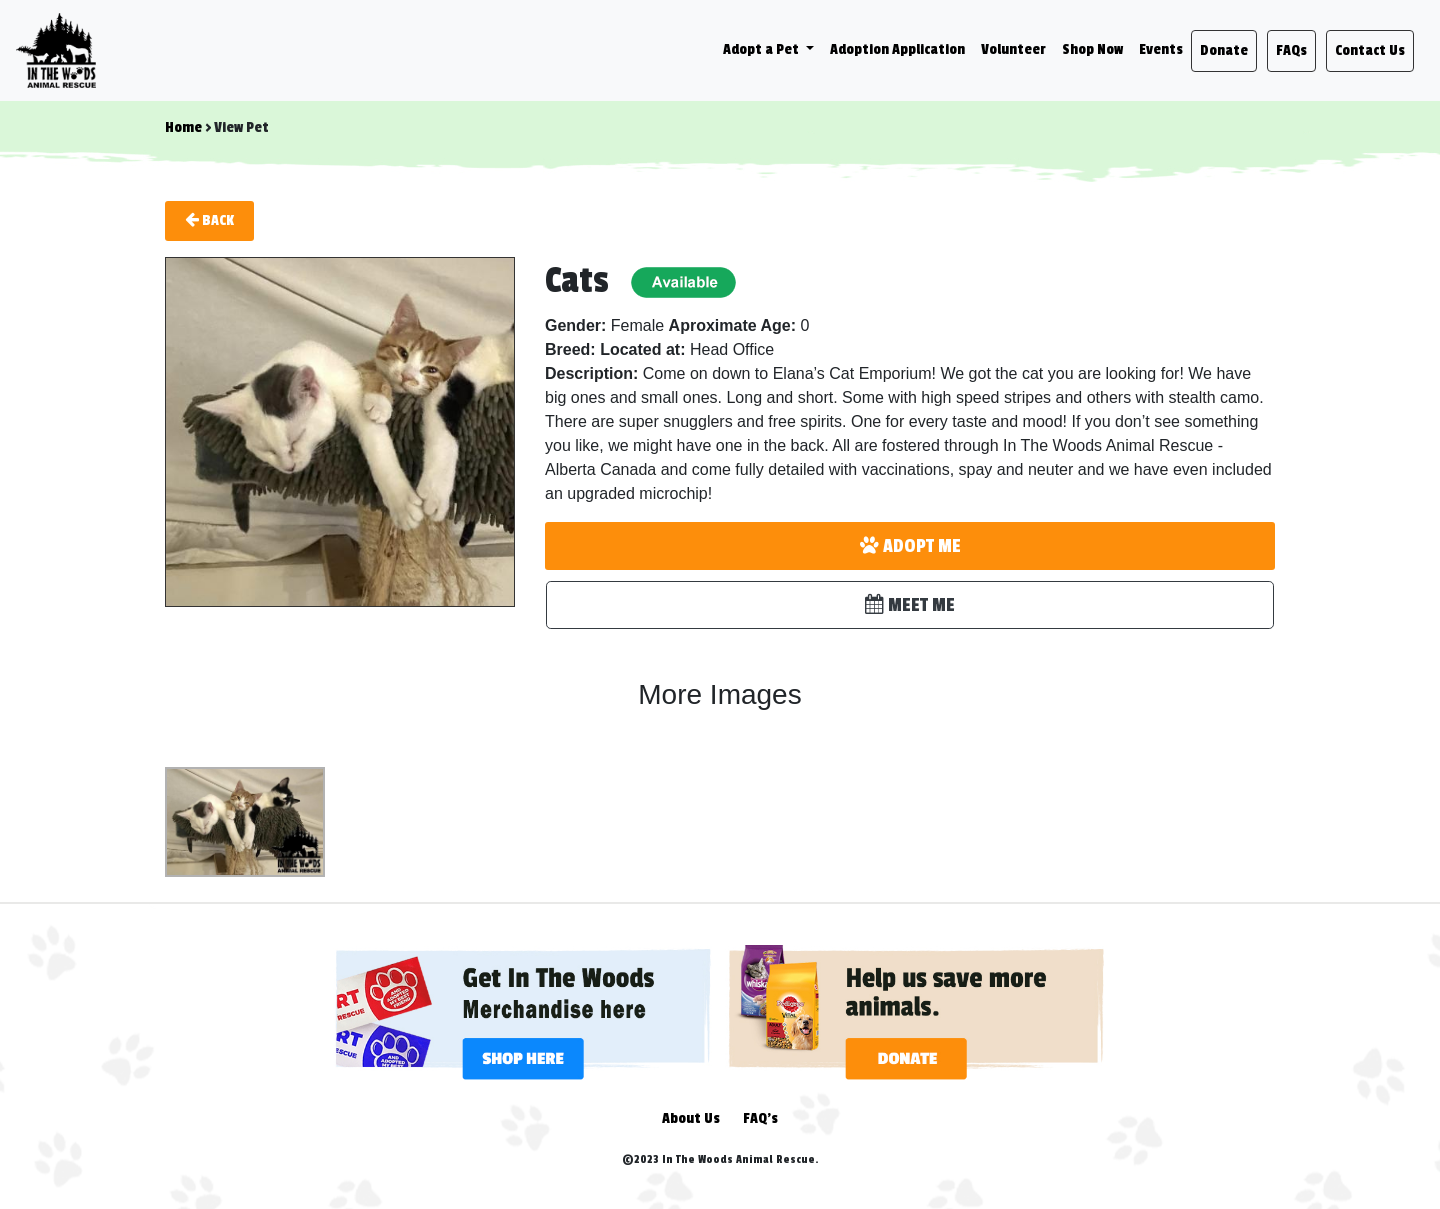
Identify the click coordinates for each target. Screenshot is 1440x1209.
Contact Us (1370, 50)
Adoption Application (897, 49)
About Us (691, 1118)
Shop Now (1092, 49)
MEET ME (910, 605)
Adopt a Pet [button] (762, 49)
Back (209, 220)
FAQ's (760, 1118)
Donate (1224, 50)
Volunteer (1013, 49)
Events (1161, 49)
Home (183, 127)
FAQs (1291, 50)
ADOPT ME (910, 546)
